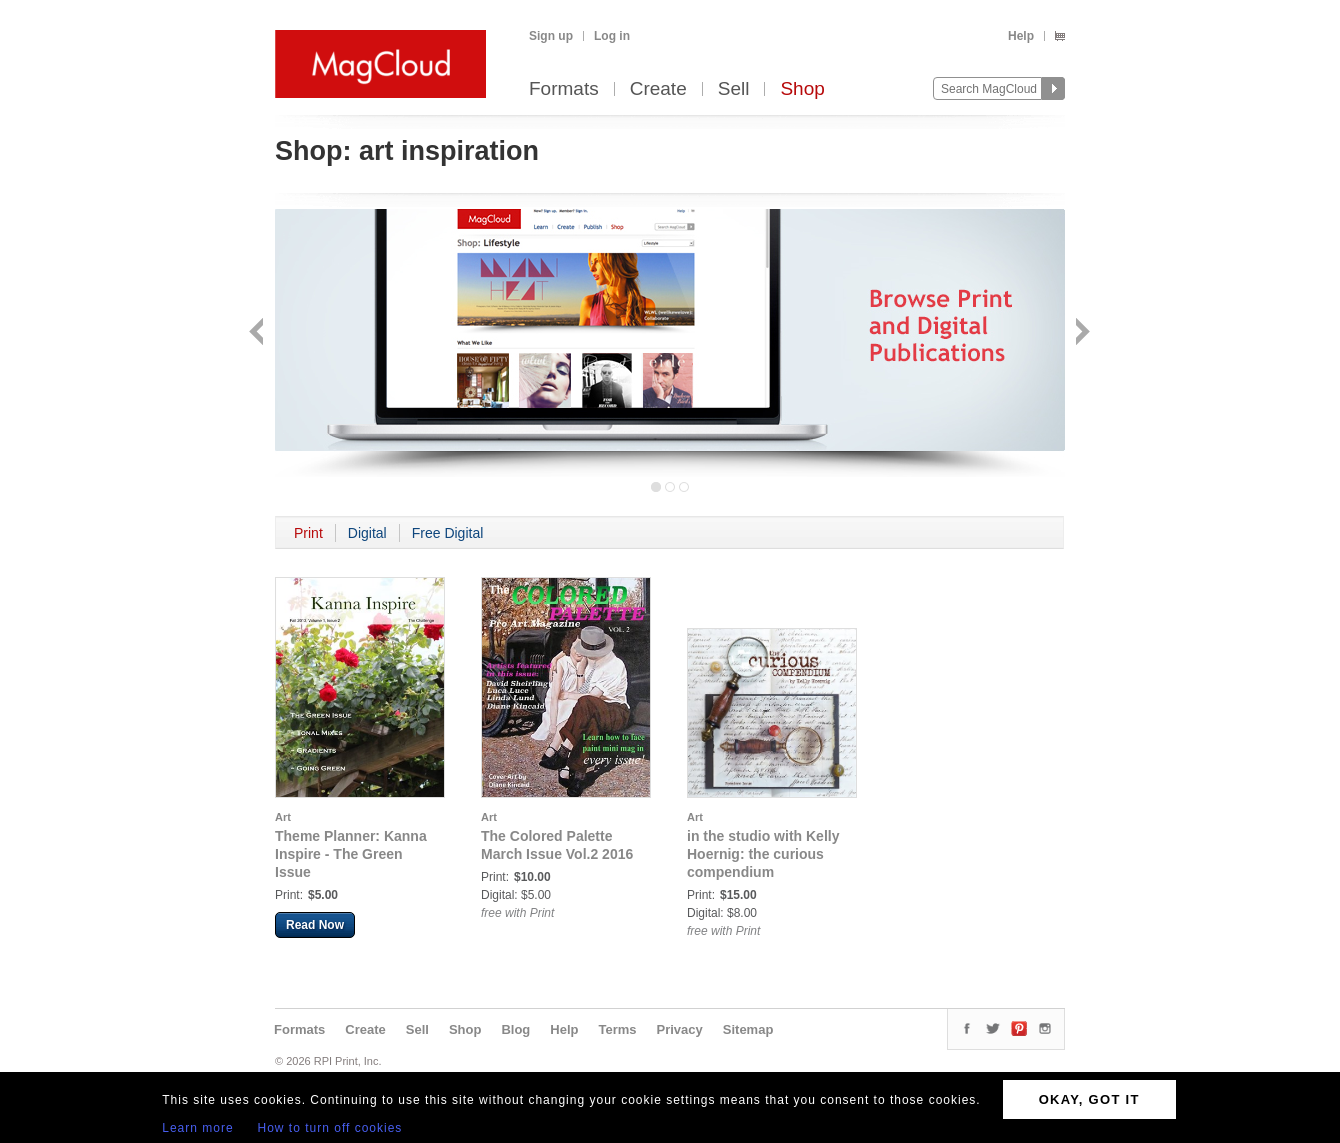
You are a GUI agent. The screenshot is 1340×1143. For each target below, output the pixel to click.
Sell (734, 89)
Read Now (315, 925)
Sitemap (748, 1029)
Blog (515, 1029)
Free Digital (448, 533)
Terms (617, 1029)
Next (1080, 333)
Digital (367, 533)
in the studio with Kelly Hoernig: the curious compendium (763, 854)
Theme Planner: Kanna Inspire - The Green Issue (351, 854)
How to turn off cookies (330, 1128)
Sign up (551, 36)
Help (1021, 36)
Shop (802, 89)
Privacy (680, 1029)
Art (283, 817)
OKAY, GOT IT (1089, 1099)
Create (658, 89)
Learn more (197, 1128)
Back (258, 333)
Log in (612, 36)
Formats (564, 89)
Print (308, 533)
